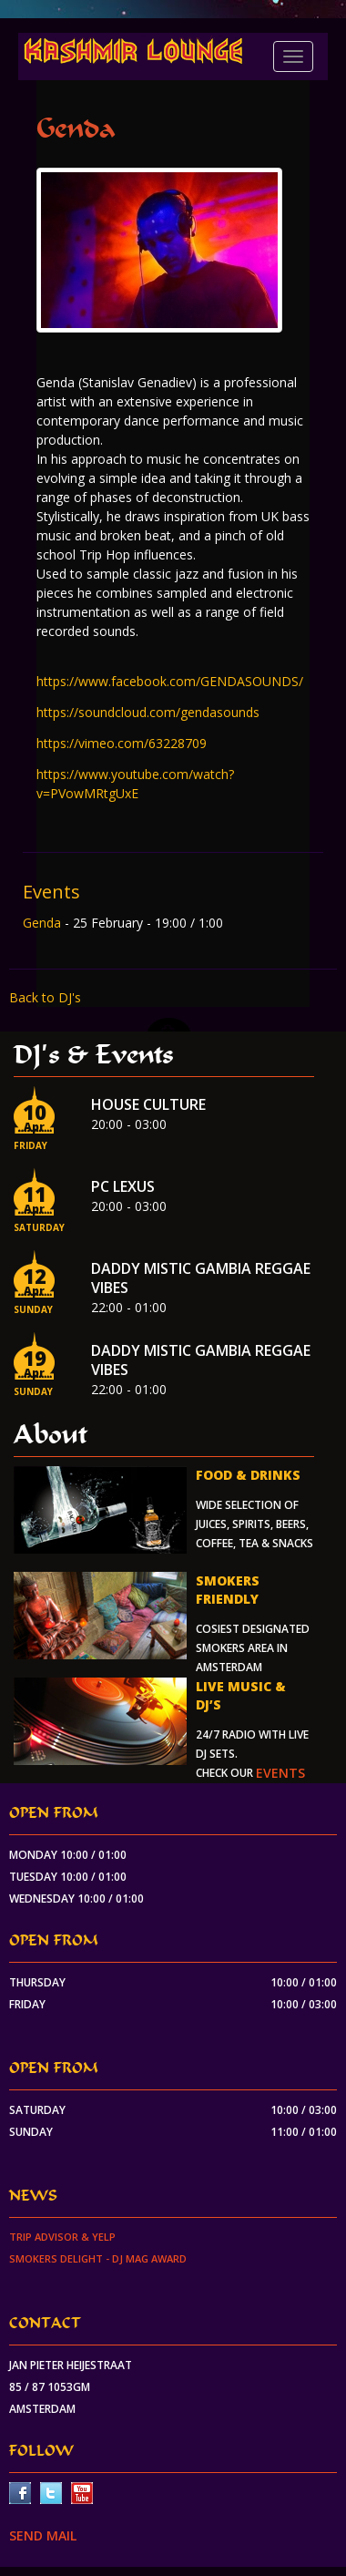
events (280, 1772)
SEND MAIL (42, 2535)
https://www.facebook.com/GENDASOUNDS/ (169, 681)
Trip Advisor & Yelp (62, 2236)
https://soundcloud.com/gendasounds (148, 712)
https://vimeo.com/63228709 (121, 743)
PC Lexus (123, 1186)
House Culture (148, 1104)
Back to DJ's (45, 997)
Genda (44, 922)
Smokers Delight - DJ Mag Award (98, 2258)
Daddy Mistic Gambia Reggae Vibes (200, 1278)
